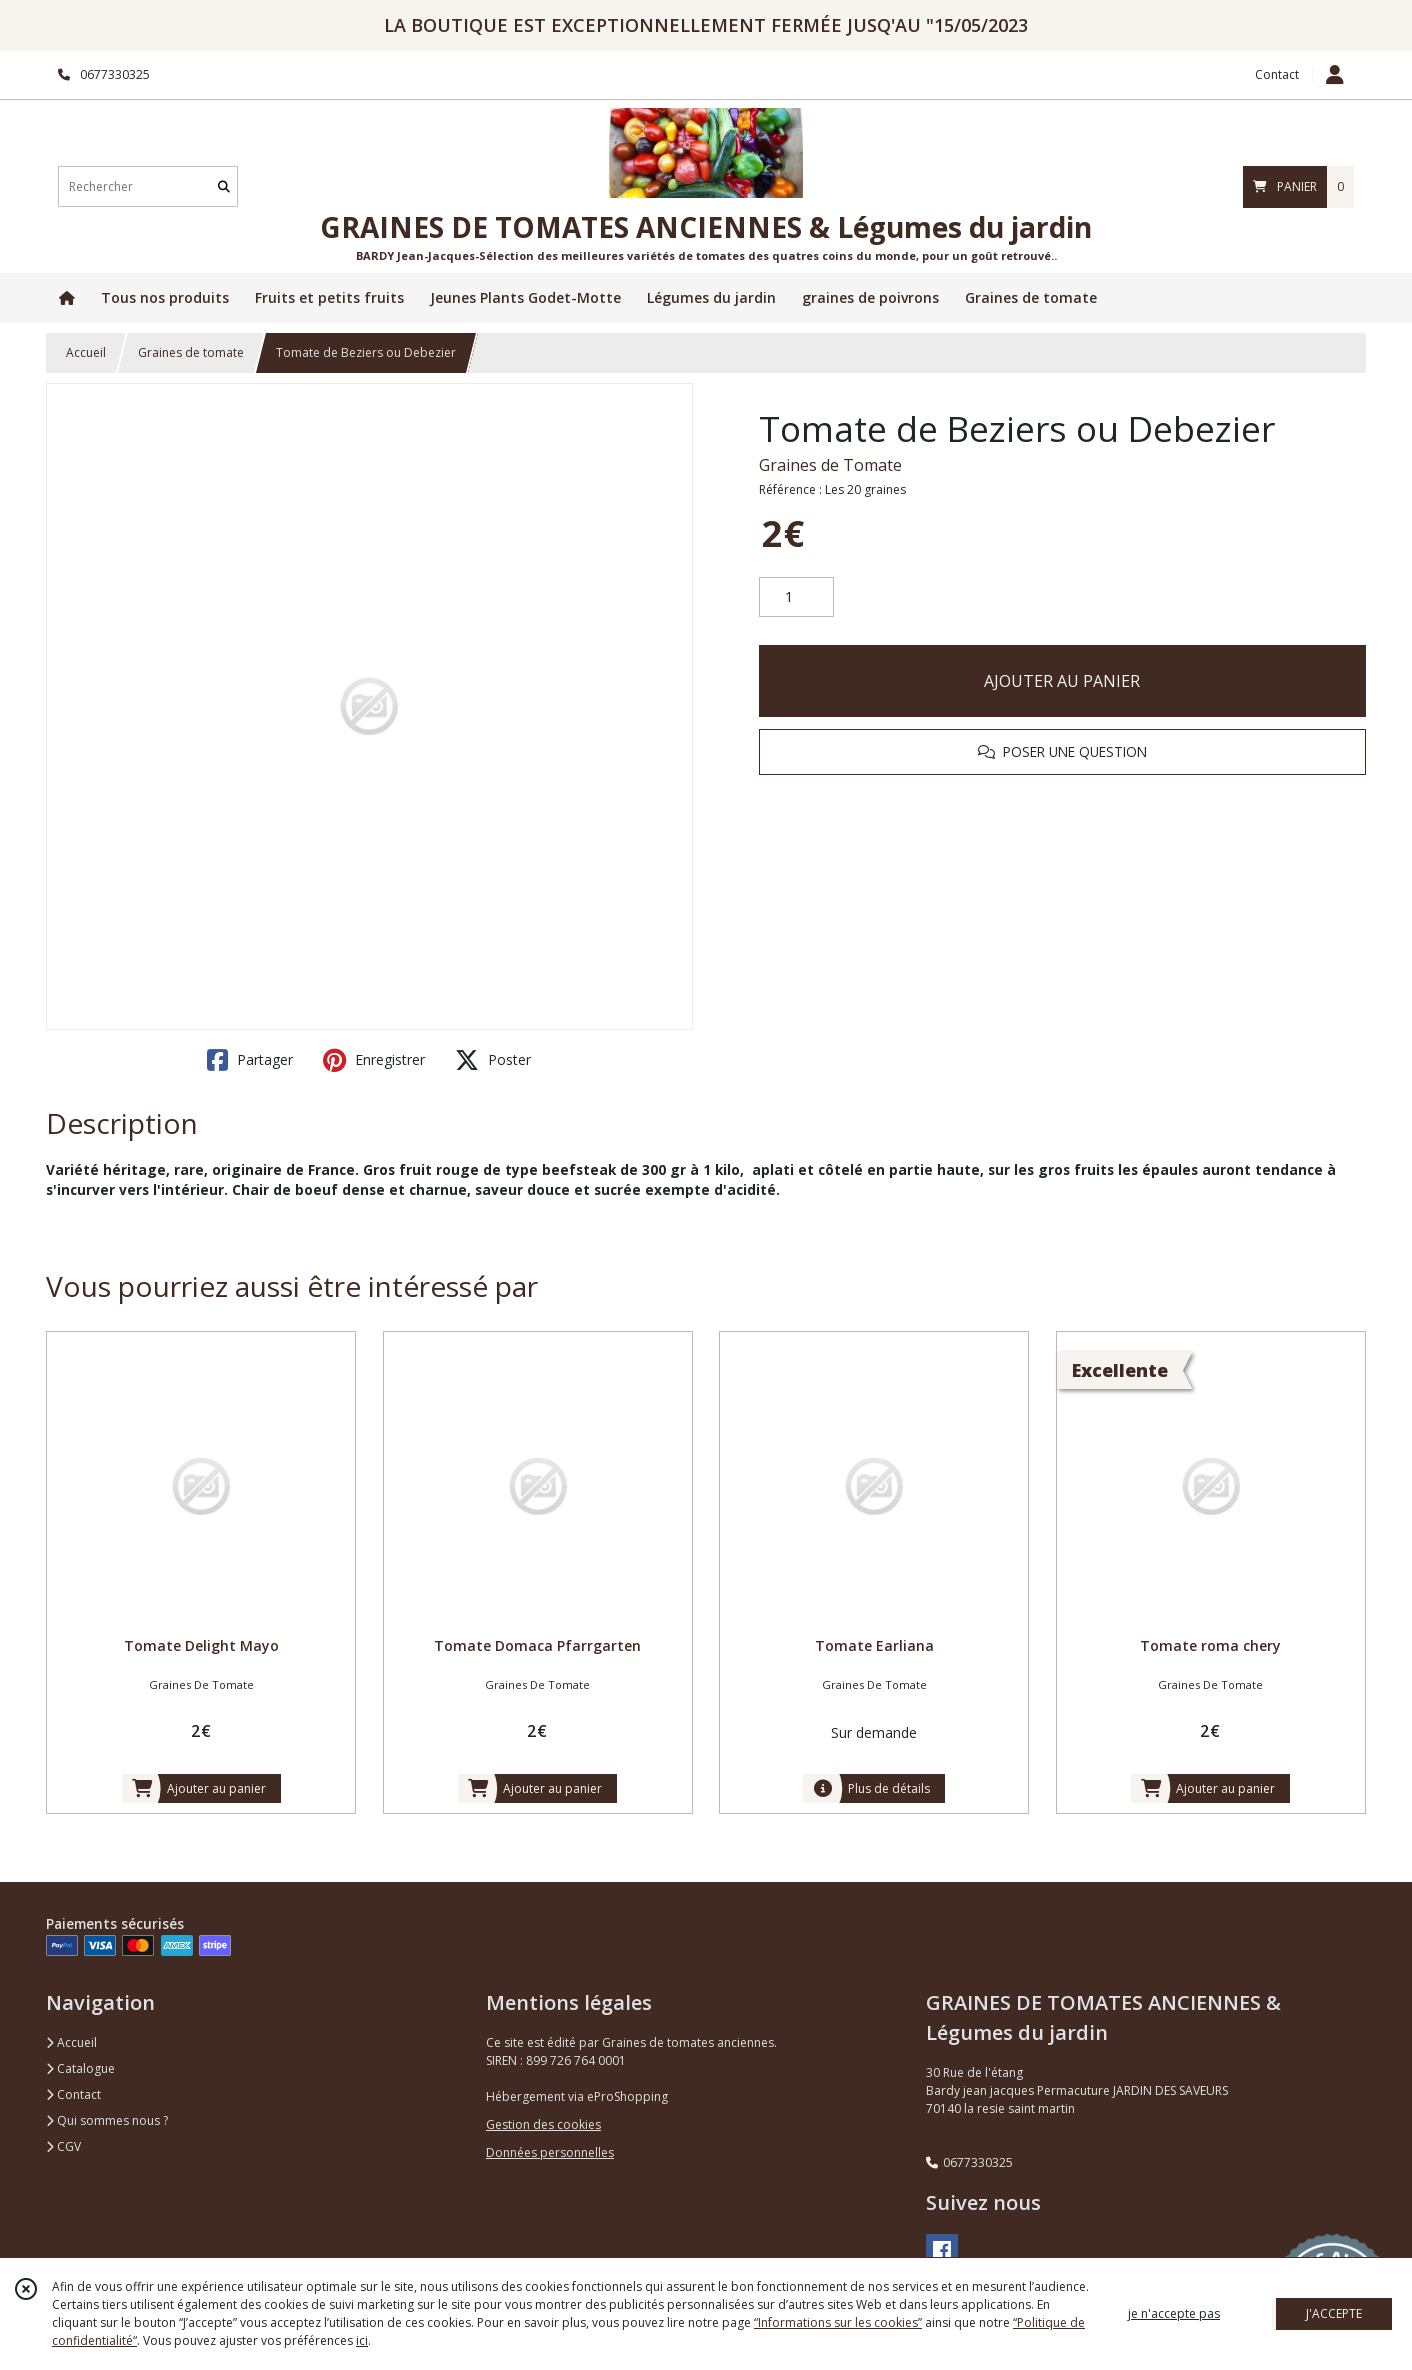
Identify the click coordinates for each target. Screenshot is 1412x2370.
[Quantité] (796, 597)
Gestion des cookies (543, 2124)
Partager (250, 1060)
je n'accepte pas (1174, 2313)
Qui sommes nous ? (107, 2120)
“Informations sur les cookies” (838, 2322)
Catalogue (80, 2068)
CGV (63, 2146)
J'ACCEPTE (1334, 2313)
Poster (493, 1060)
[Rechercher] (224, 186)
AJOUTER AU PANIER (1062, 681)
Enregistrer (374, 1060)
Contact (1277, 74)
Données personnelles (550, 2152)
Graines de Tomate (830, 465)
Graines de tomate (191, 352)
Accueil (86, 352)
